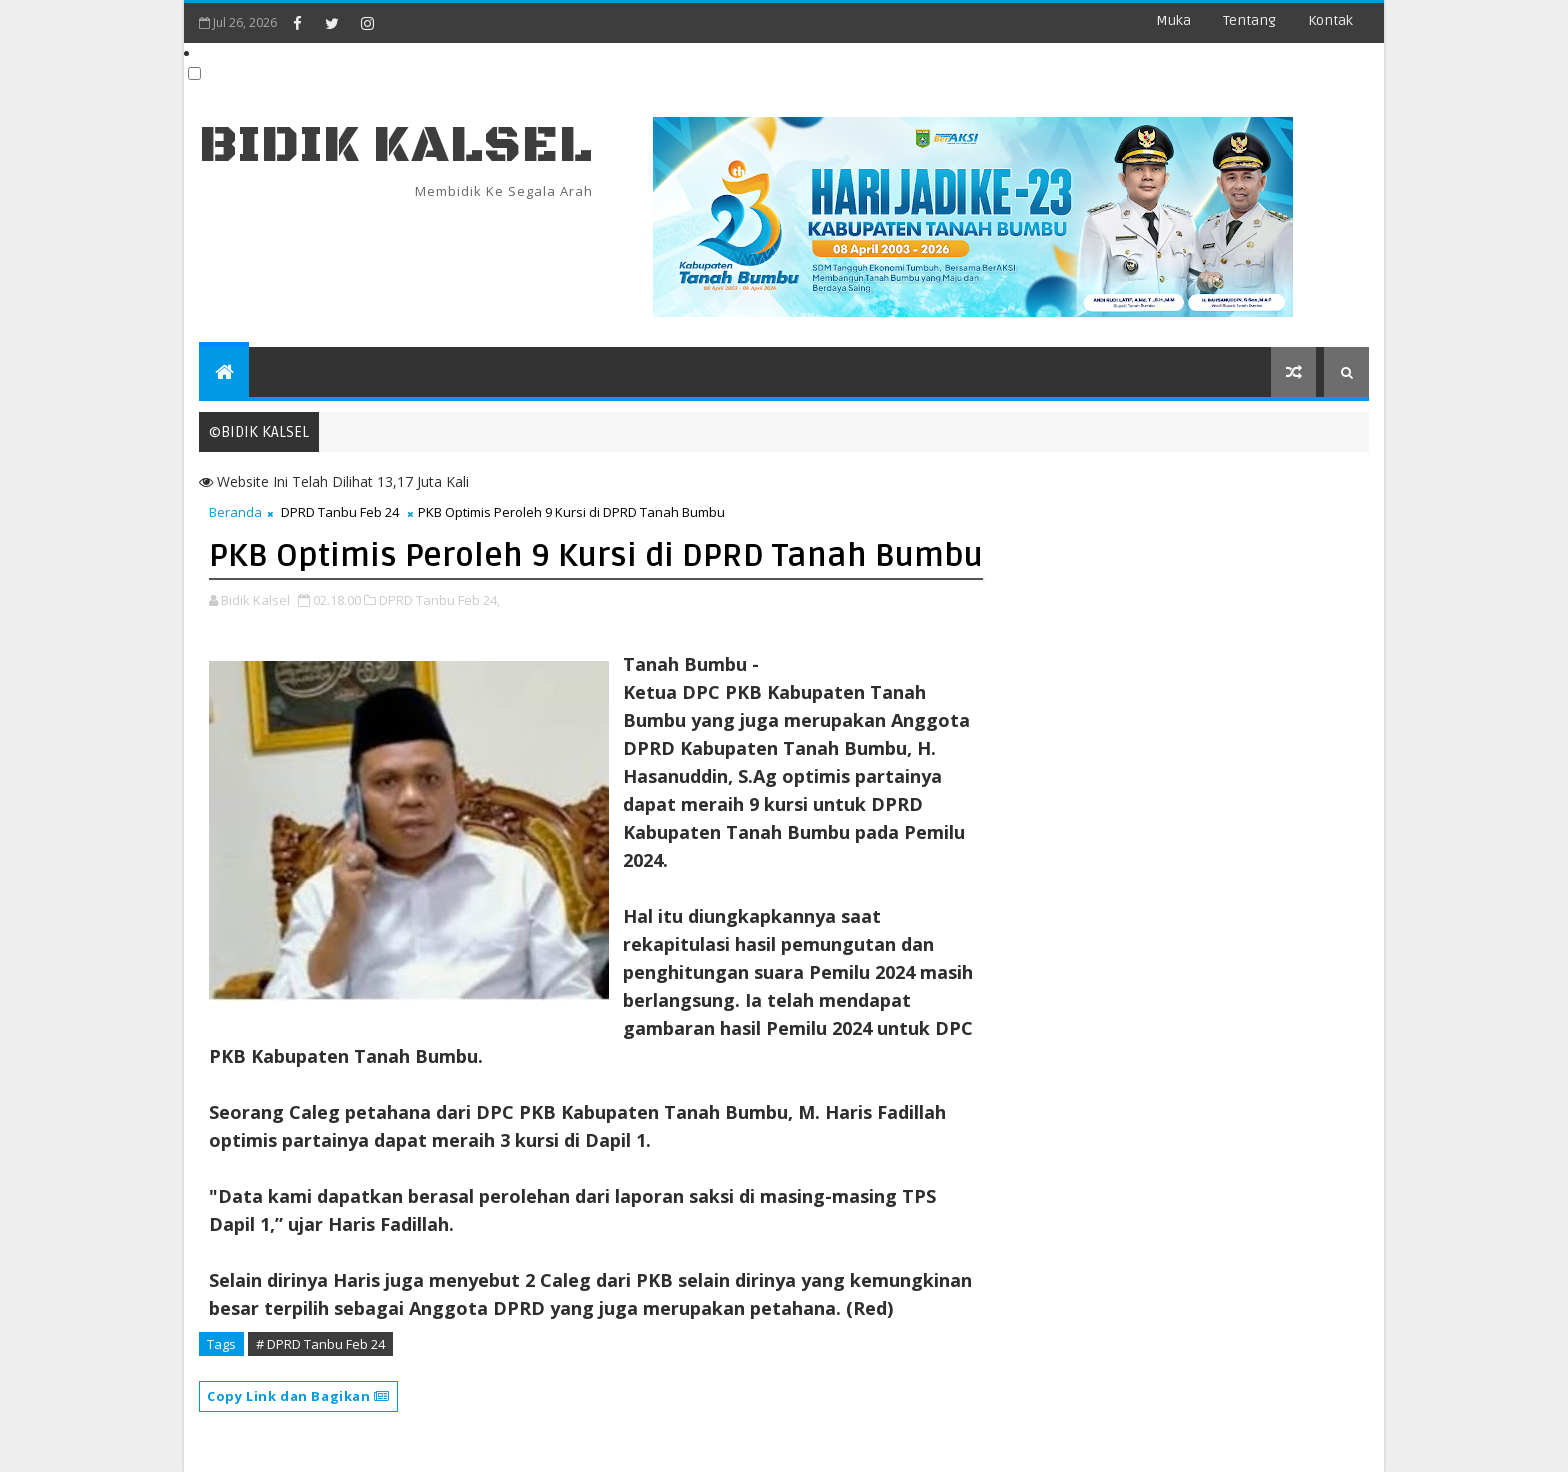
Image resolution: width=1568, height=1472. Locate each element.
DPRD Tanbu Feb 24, (439, 600)
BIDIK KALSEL (396, 145)
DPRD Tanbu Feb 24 (340, 512)
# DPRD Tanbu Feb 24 (320, 1344)
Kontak (1330, 20)
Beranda (235, 512)
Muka (1173, 20)
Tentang (1249, 20)
